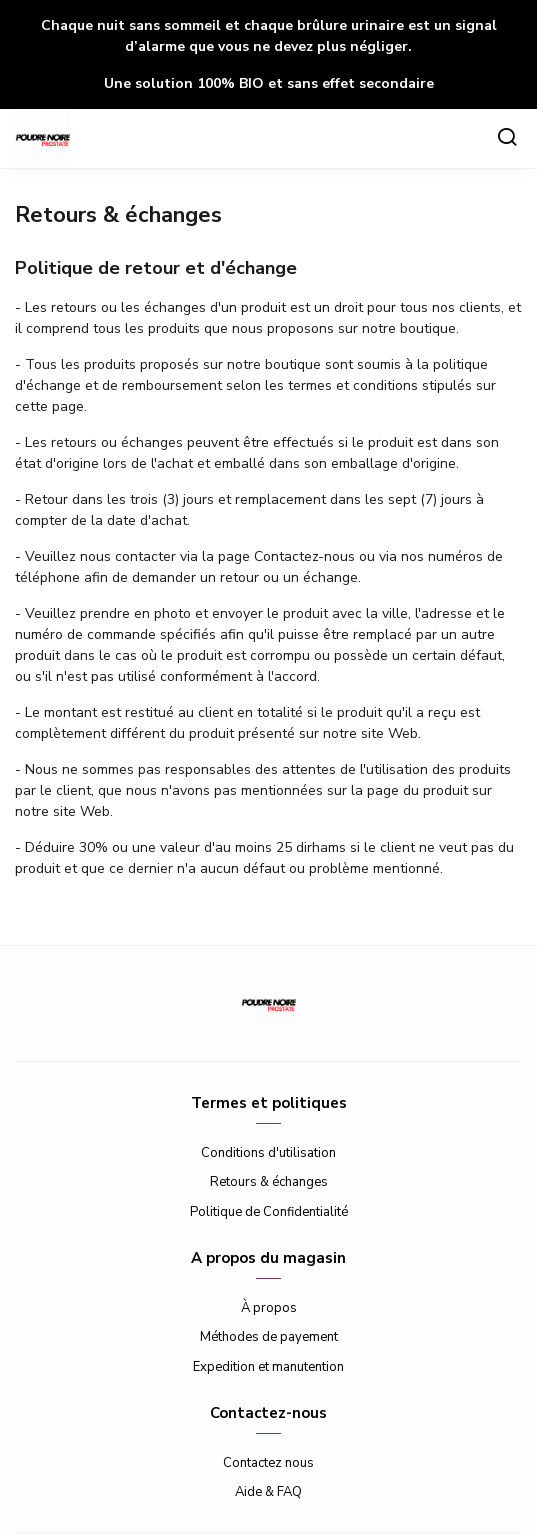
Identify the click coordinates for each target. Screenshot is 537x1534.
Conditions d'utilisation (268, 1153)
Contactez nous (268, 1463)
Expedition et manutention (268, 1367)
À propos (269, 1308)
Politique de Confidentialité (269, 1212)
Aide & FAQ (268, 1492)
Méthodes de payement (269, 1337)
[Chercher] (507, 139)
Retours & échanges (269, 1182)
